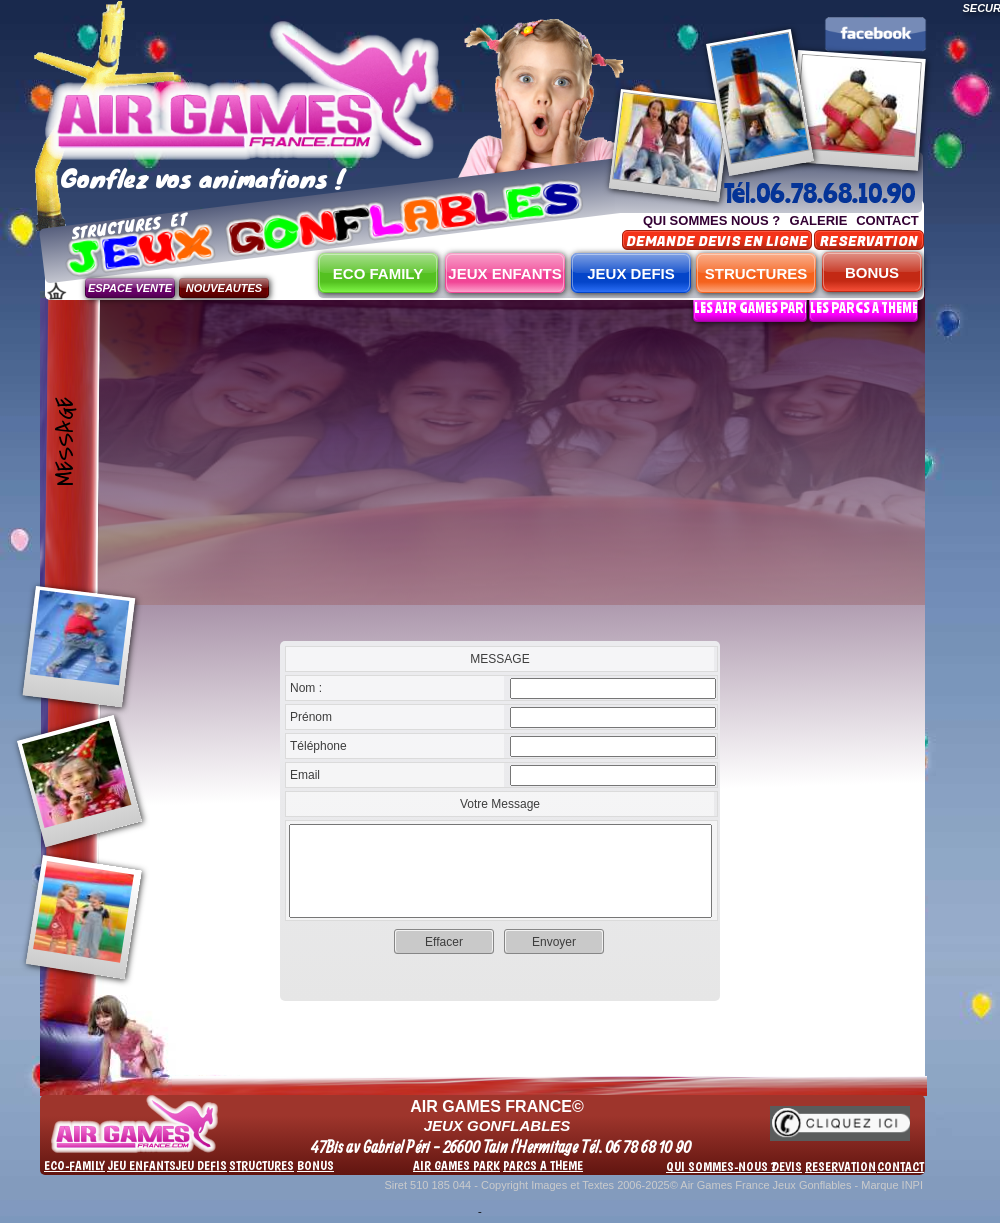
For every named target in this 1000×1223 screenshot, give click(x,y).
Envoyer (554, 942)
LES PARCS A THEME (864, 307)
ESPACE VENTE (130, 288)
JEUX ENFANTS (504, 273)
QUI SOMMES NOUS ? (711, 220)
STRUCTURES (756, 273)
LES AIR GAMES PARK (753, 307)
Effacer (444, 942)
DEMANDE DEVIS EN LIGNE (717, 241)
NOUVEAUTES (224, 288)
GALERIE (819, 220)
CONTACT (887, 220)
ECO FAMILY (378, 273)
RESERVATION (869, 241)
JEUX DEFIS (631, 273)
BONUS (872, 272)
